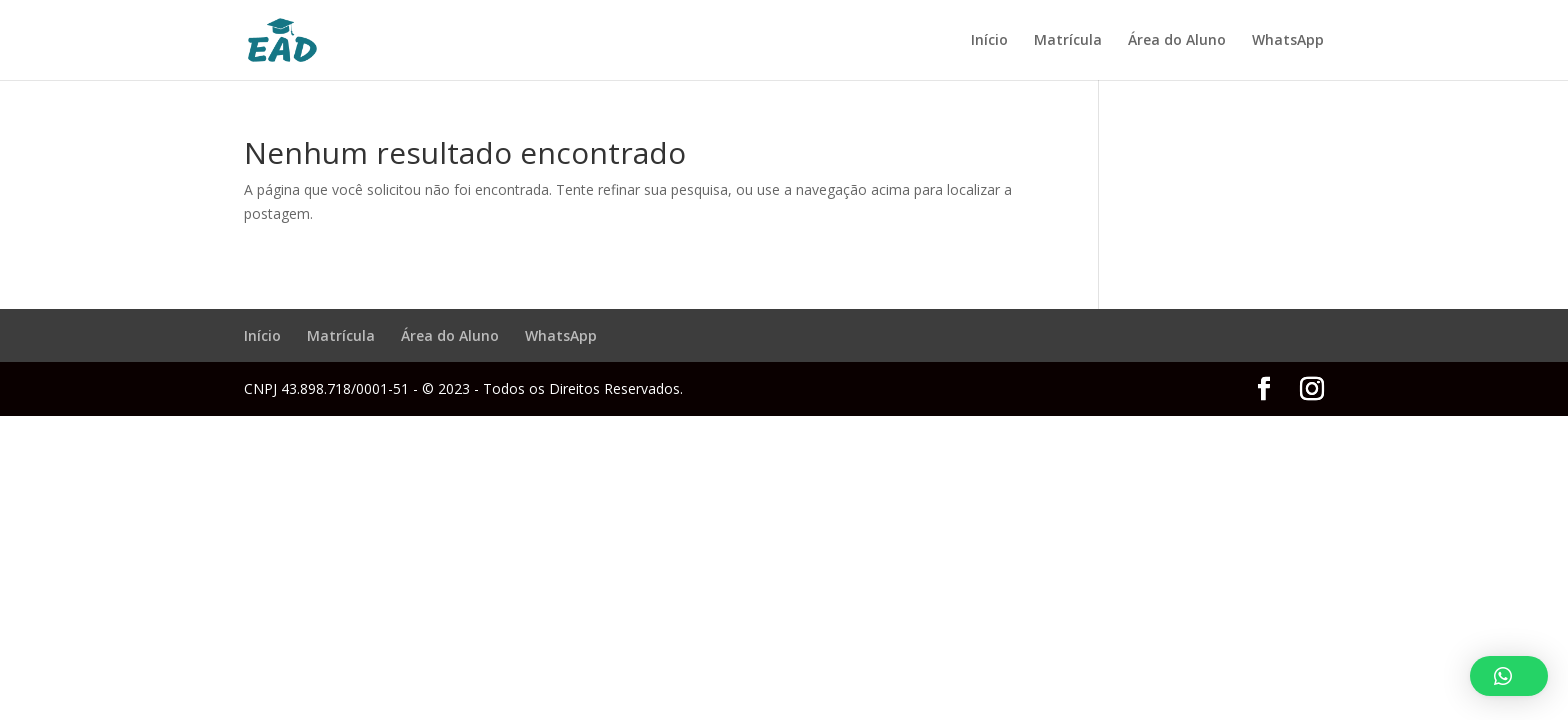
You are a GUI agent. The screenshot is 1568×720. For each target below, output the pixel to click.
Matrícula (1068, 41)
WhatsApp (1288, 41)
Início (989, 41)
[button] (1509, 676)
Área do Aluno (1177, 41)
